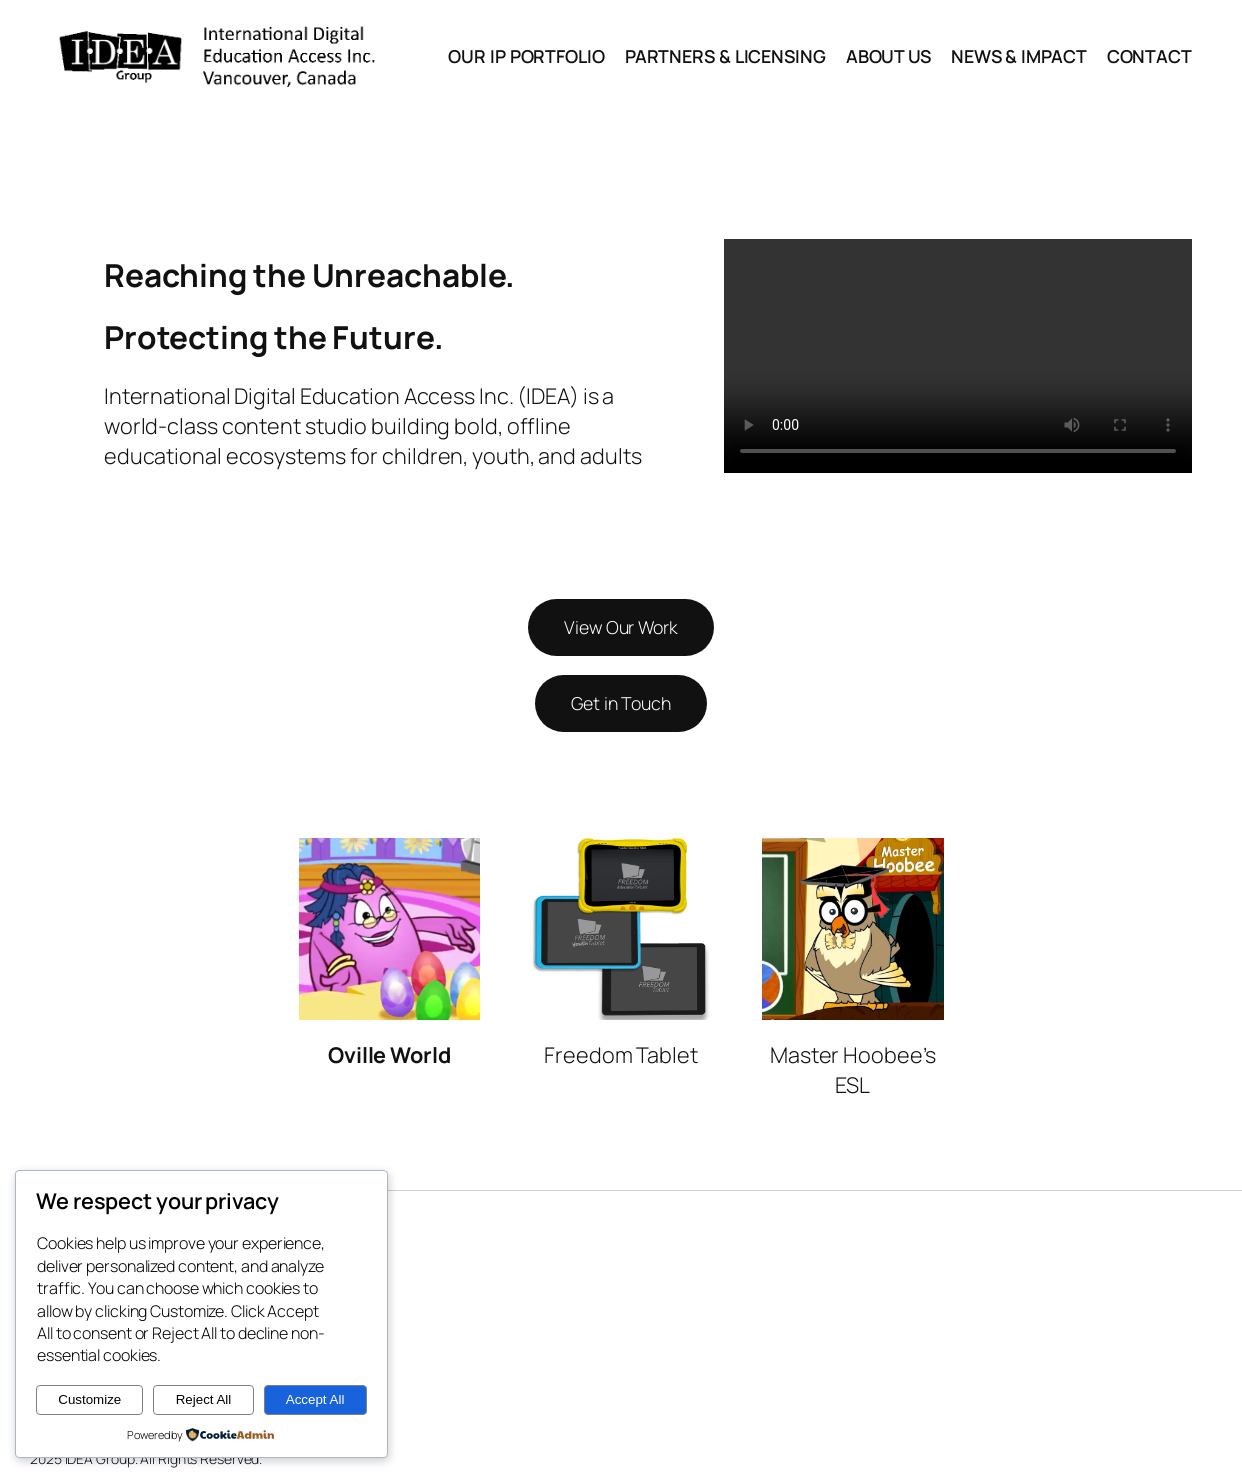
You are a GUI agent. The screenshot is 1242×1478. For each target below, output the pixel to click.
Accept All (315, 1399)
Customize (89, 1399)
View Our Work (621, 627)
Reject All (204, 1399)
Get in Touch (621, 703)
